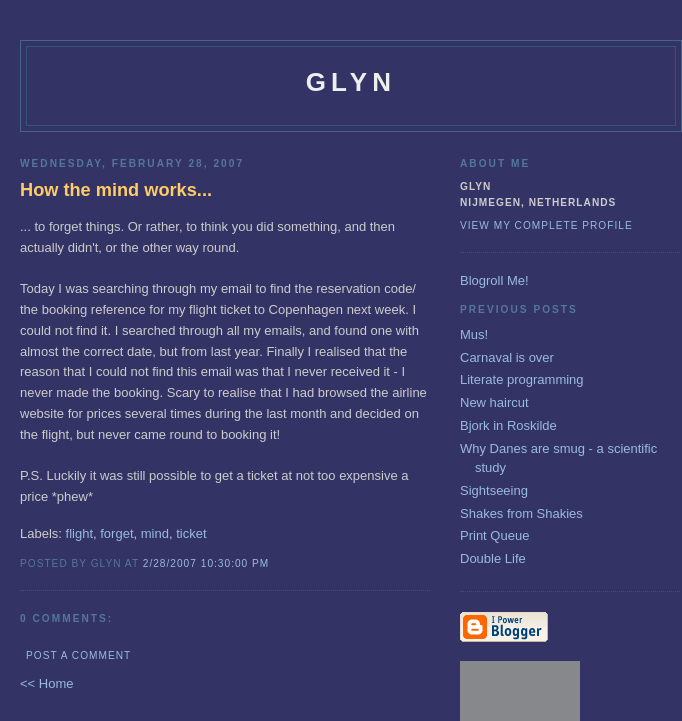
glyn (351, 82)
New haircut (494, 402)
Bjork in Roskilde (508, 425)
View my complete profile (546, 225)
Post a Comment (78, 655)
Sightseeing (494, 490)
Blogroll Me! (494, 280)
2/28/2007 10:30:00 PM (206, 563)
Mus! (474, 334)
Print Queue (494, 535)
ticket (191, 533)
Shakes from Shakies (521, 513)
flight (79, 533)
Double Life (493, 558)
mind (155, 533)
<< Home (46, 683)
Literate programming (522, 379)
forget (116, 533)
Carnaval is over (507, 357)
